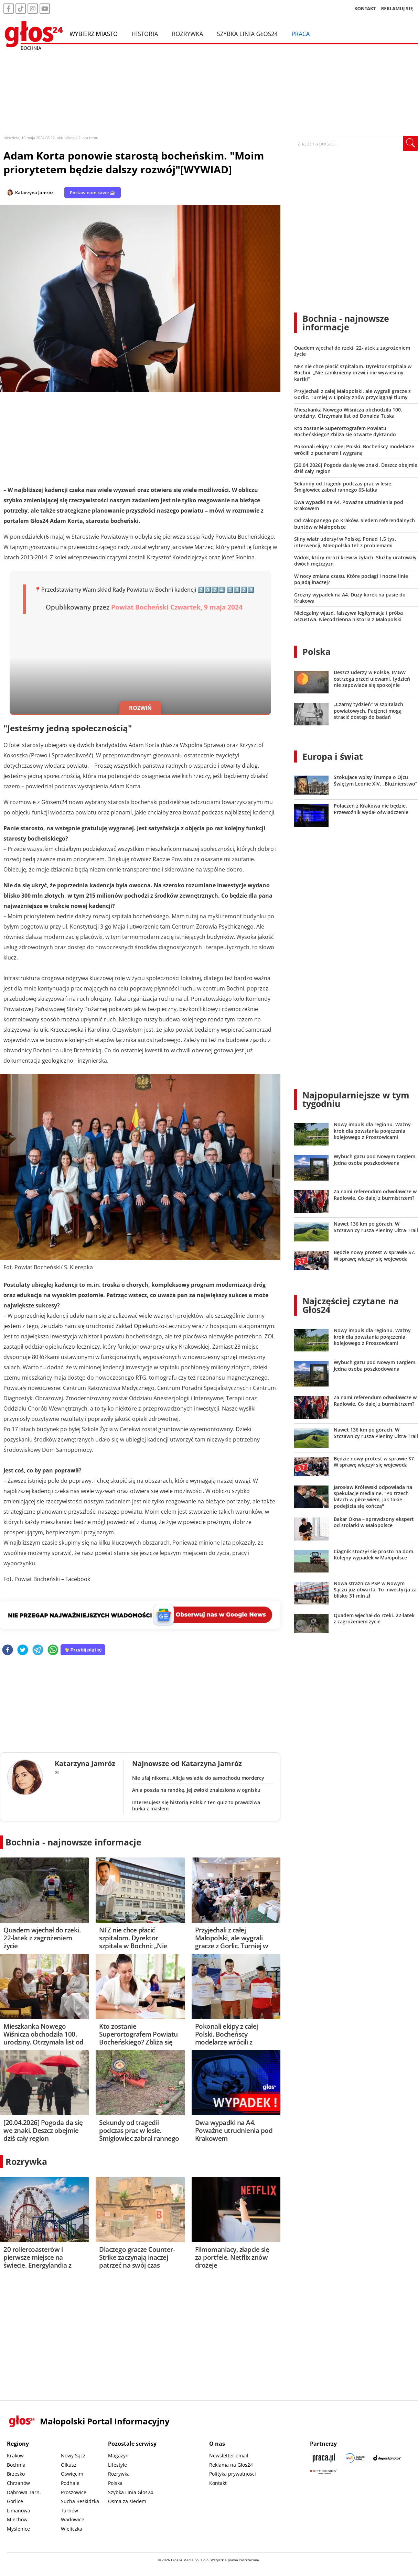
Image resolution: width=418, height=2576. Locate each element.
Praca (300, 34)
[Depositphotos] (387, 2458)
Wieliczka (71, 2528)
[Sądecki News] (355, 2458)
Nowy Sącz (73, 2455)
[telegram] (37, 1650)
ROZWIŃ (140, 708)
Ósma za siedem (127, 2501)
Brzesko (16, 2473)
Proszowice (73, 2492)
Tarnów (69, 2510)
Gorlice (15, 2501)
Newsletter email (228, 2455)
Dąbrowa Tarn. (24, 2492)
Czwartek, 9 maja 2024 (206, 607)
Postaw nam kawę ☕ (92, 192)
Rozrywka (187, 34)
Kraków (15, 2455)
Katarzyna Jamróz (34, 192)
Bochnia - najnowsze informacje (73, 1842)
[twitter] (22, 1650)
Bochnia (16, 2465)
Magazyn (118, 2455)
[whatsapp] (52, 1650)
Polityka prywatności (232, 2473)
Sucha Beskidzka (80, 2501)
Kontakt (218, 2483)
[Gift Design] (323, 2471)
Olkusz (68, 2465)
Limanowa (18, 2510)
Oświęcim (72, 2473)
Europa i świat (332, 756)
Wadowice (72, 2519)
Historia (144, 34)
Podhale (70, 2483)
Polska (316, 651)
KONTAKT (365, 8)
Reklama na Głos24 (231, 2465)
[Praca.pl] (323, 2458)
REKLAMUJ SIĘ (397, 8)
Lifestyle (117, 2465)
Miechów (17, 2519)
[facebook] (7, 1650)
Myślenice (18, 2528)
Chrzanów (18, 2483)
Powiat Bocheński (140, 607)
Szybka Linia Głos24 (247, 34)
